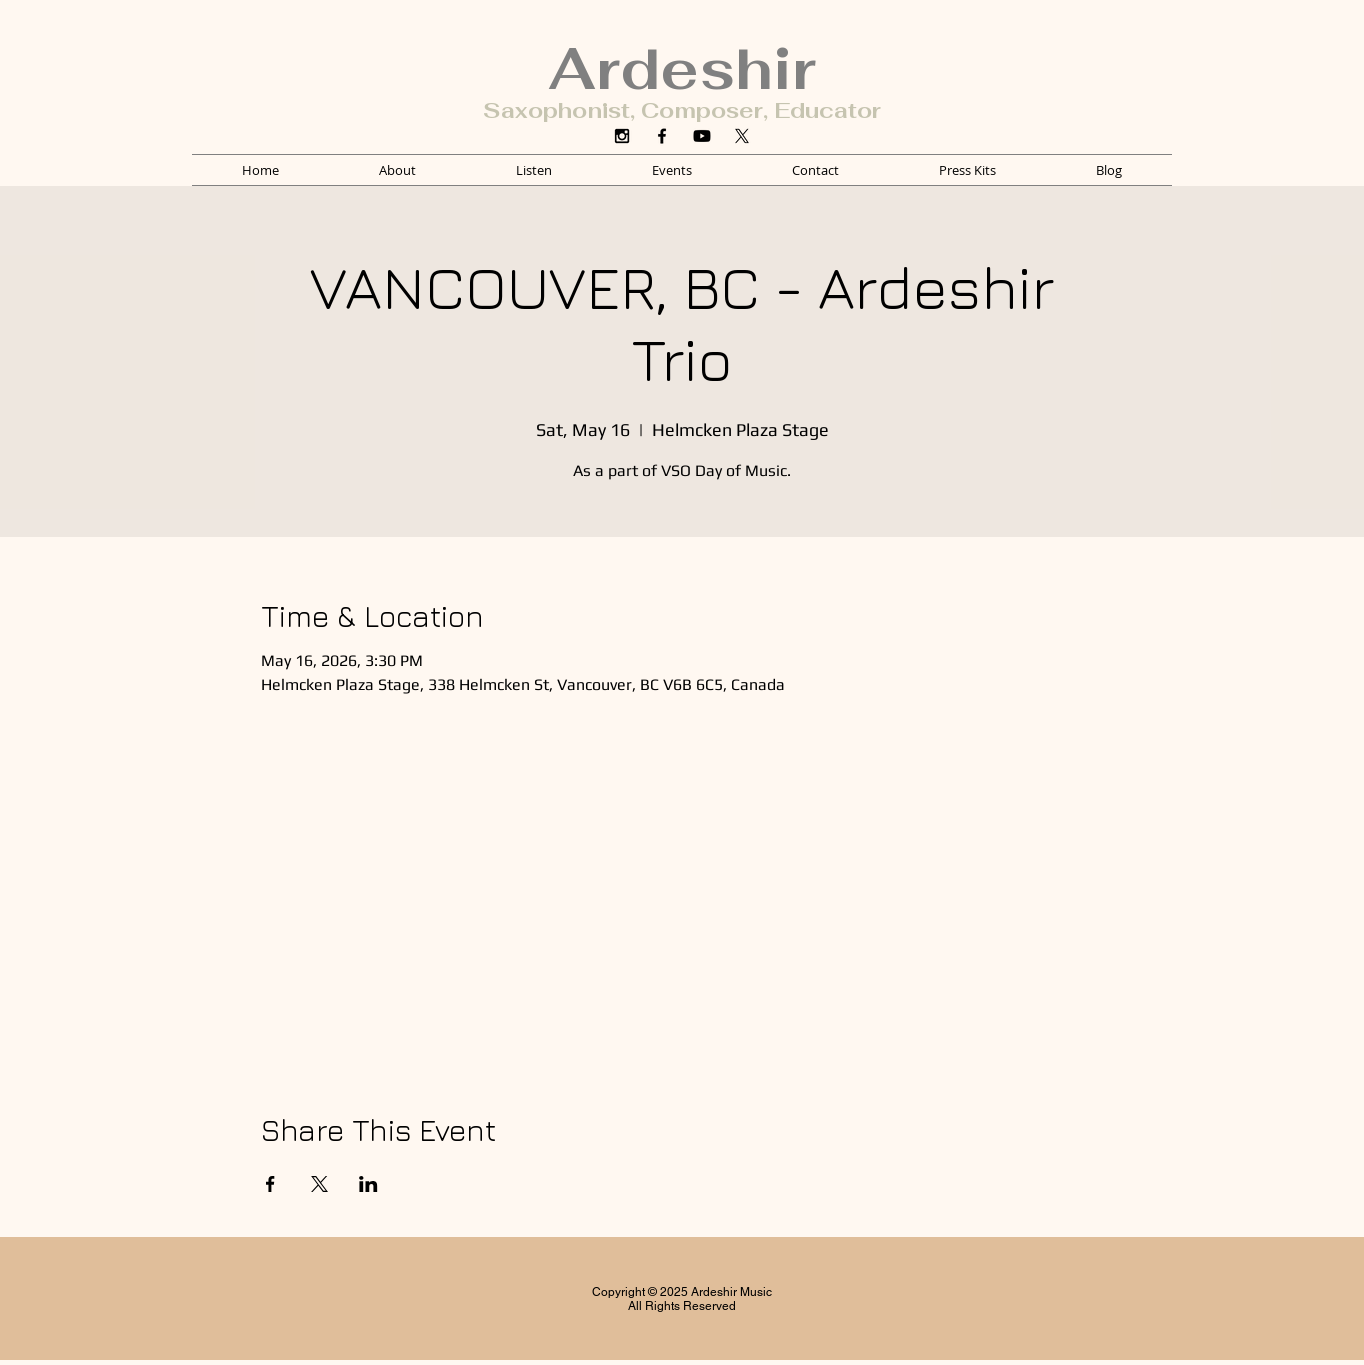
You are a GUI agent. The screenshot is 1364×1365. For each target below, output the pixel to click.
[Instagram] (622, 136)
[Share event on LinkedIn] (368, 1184)
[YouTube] (702, 136)
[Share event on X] (319, 1184)
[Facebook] (662, 136)
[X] (742, 136)
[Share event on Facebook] (270, 1184)
